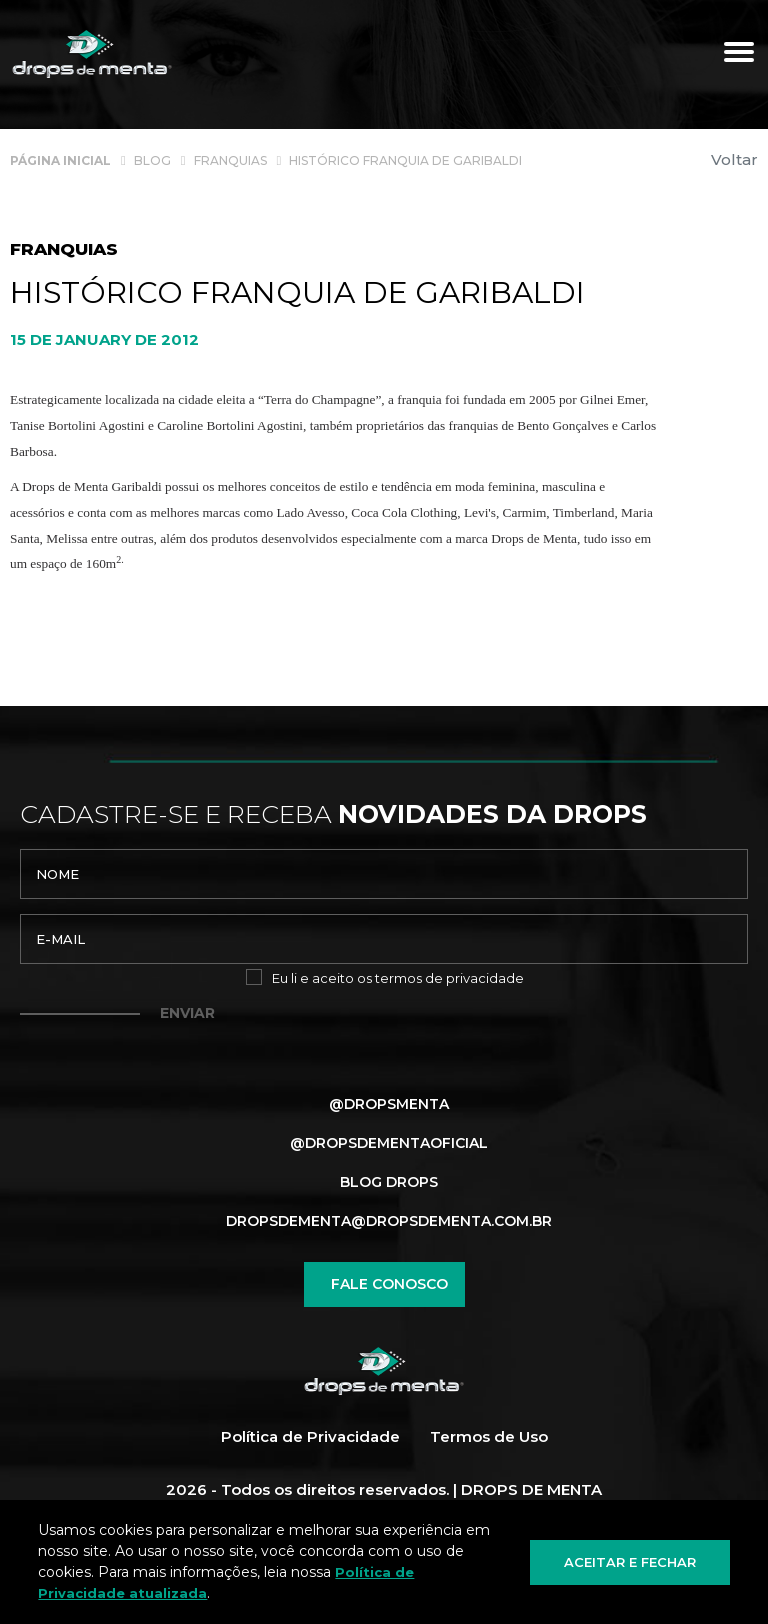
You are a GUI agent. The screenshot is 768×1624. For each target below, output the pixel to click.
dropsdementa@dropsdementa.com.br (389, 1221)
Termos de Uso (489, 1437)
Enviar (187, 1013)
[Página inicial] (60, 159)
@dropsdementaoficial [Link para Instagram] (389, 1143)
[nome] (384, 874)
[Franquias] (230, 159)
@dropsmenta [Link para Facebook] (389, 1104)
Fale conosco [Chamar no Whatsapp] (384, 1284)
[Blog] (152, 159)
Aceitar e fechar (630, 1561)
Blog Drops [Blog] (389, 1182)
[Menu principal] (738, 54)
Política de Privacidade (310, 1437)
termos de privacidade (449, 978)
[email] (384, 939)
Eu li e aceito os (398, 978)
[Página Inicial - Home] (92, 54)
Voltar (734, 159)
